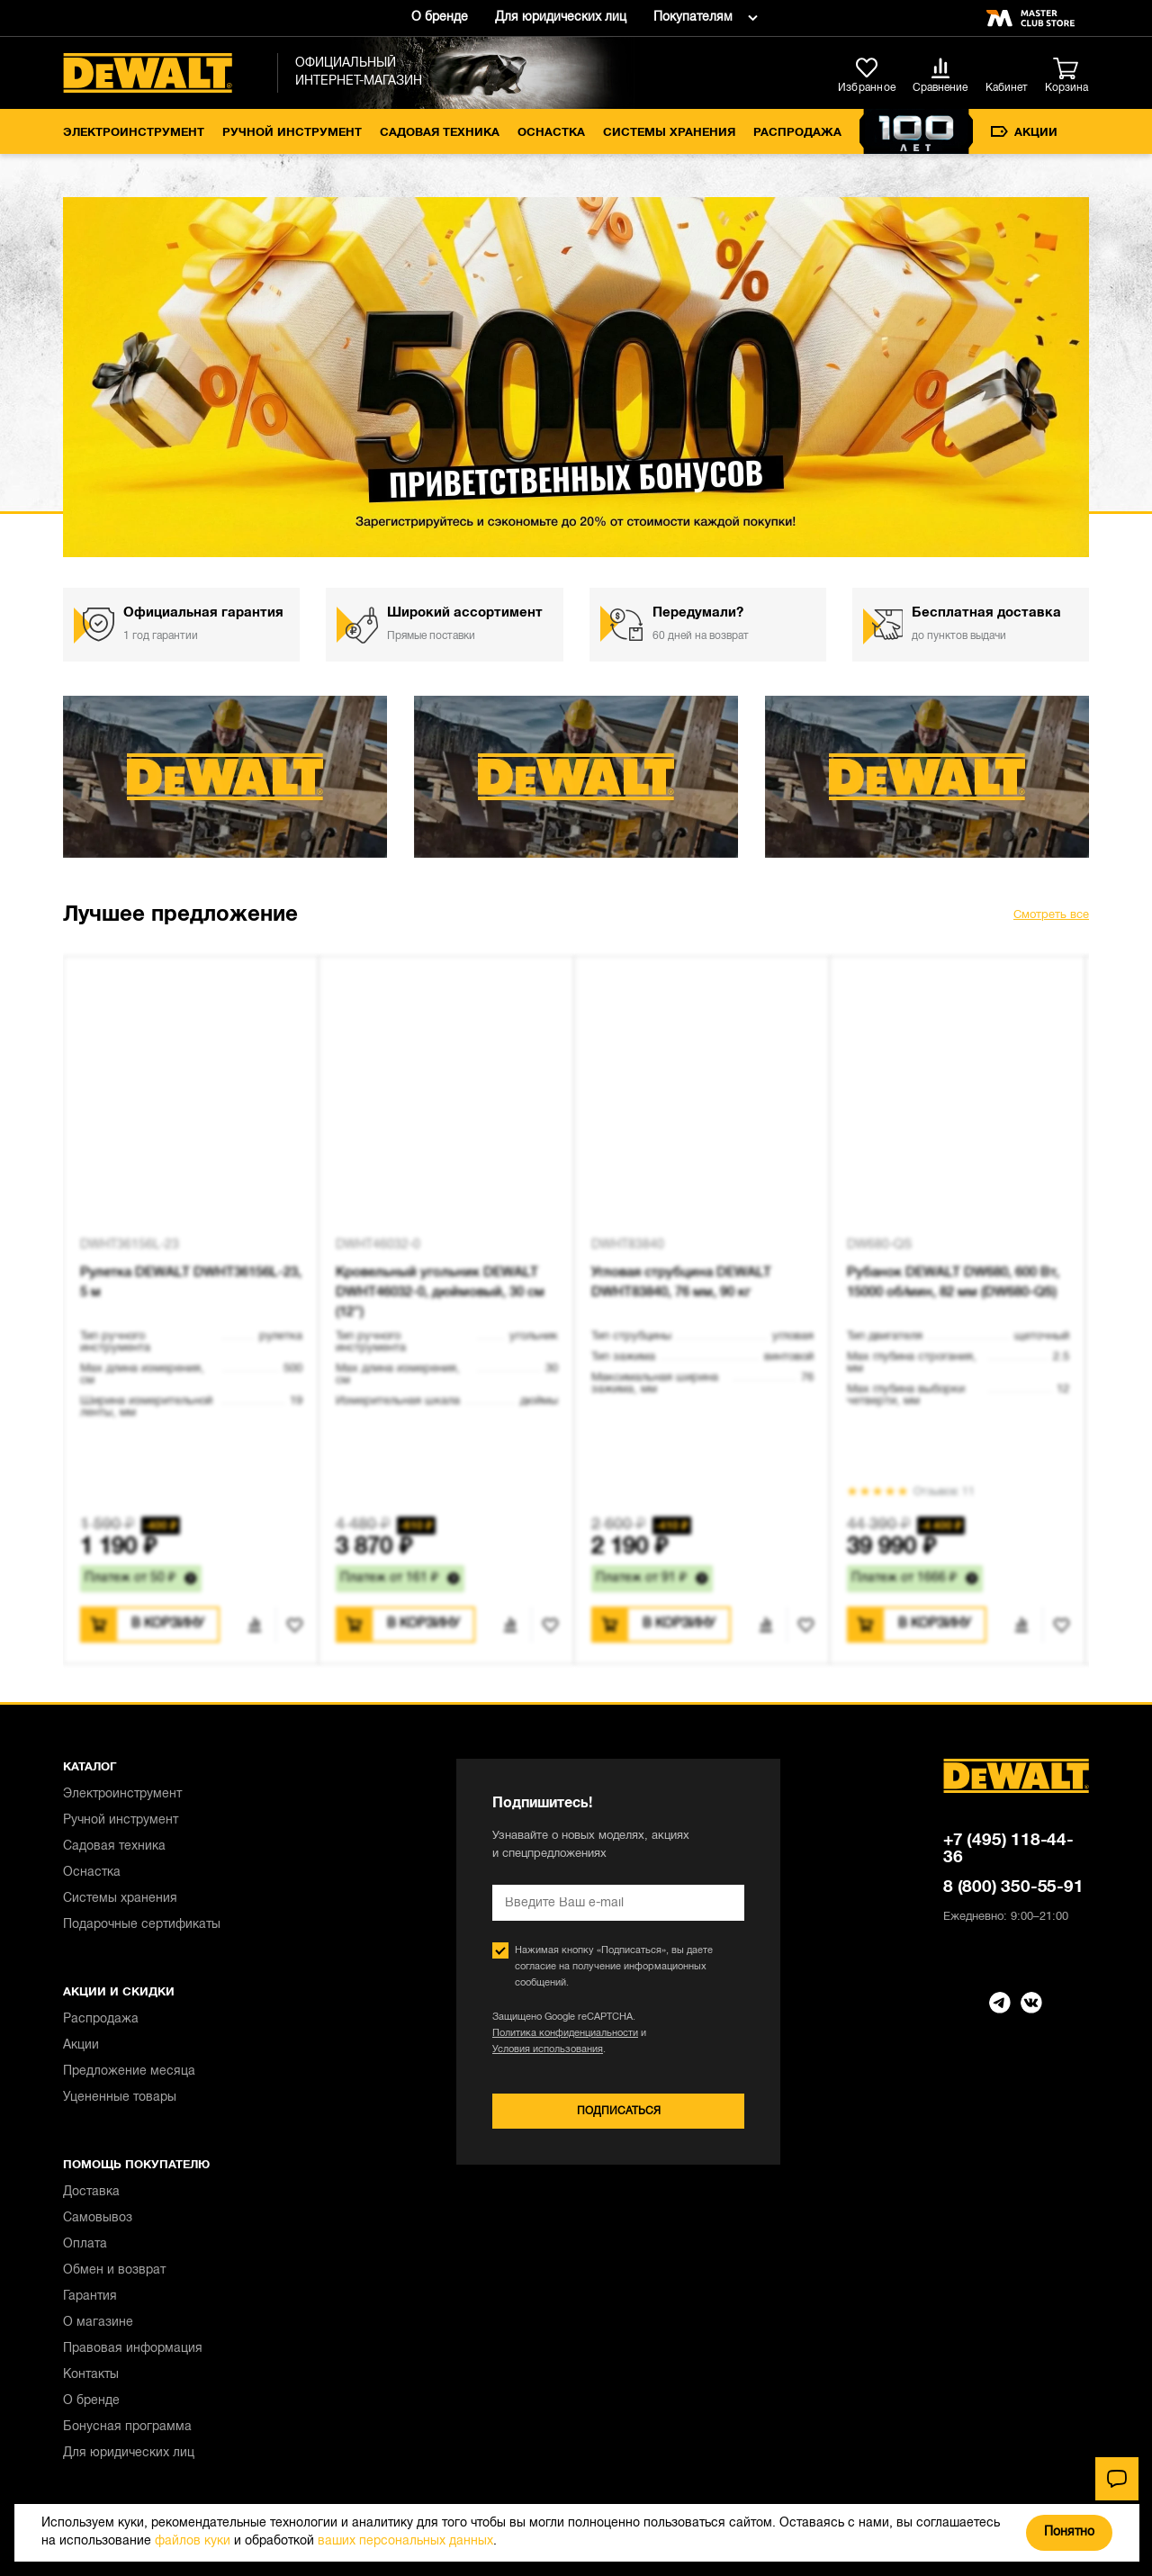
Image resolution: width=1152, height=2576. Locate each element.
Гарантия (90, 2296)
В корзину (167, 1624)
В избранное (288, 1625)
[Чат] (1116, 2478)
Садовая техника (440, 133)
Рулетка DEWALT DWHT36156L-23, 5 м (191, 1282)
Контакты (91, 2375)
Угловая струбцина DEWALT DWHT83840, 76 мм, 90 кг (681, 1282)
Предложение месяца (129, 2071)
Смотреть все (1051, 915)
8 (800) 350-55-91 (1013, 1887)
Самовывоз (97, 2218)
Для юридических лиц (560, 17)
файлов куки (192, 2541)
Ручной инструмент (292, 133)
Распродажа (797, 133)
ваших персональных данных (405, 2541)
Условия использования (547, 2049)
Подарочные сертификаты (141, 1925)
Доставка (91, 2192)
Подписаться (619, 2111)
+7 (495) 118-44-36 (1008, 1849)
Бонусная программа (127, 2427)
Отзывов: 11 (944, 1492)
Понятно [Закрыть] (1069, 2532)
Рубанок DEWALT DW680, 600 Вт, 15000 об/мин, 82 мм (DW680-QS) (953, 1282)
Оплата (85, 2244)
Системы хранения (669, 133)
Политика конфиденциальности (565, 2033)
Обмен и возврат (114, 2270)
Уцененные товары (119, 2097)
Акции (1024, 132)
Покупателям (693, 17)
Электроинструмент (133, 133)
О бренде (439, 17)
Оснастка (551, 133)
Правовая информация (132, 2349)
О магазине (98, 2322)
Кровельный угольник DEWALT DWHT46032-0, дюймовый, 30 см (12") (440, 1292)
